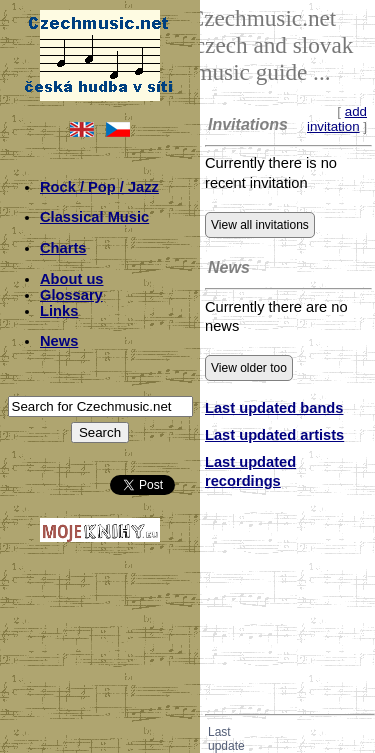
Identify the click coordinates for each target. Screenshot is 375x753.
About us (72, 279)
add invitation (337, 119)
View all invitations (260, 225)
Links (59, 311)
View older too (249, 368)
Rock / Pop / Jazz (99, 187)
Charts (63, 248)
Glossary (71, 295)
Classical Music (94, 217)
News (59, 341)
